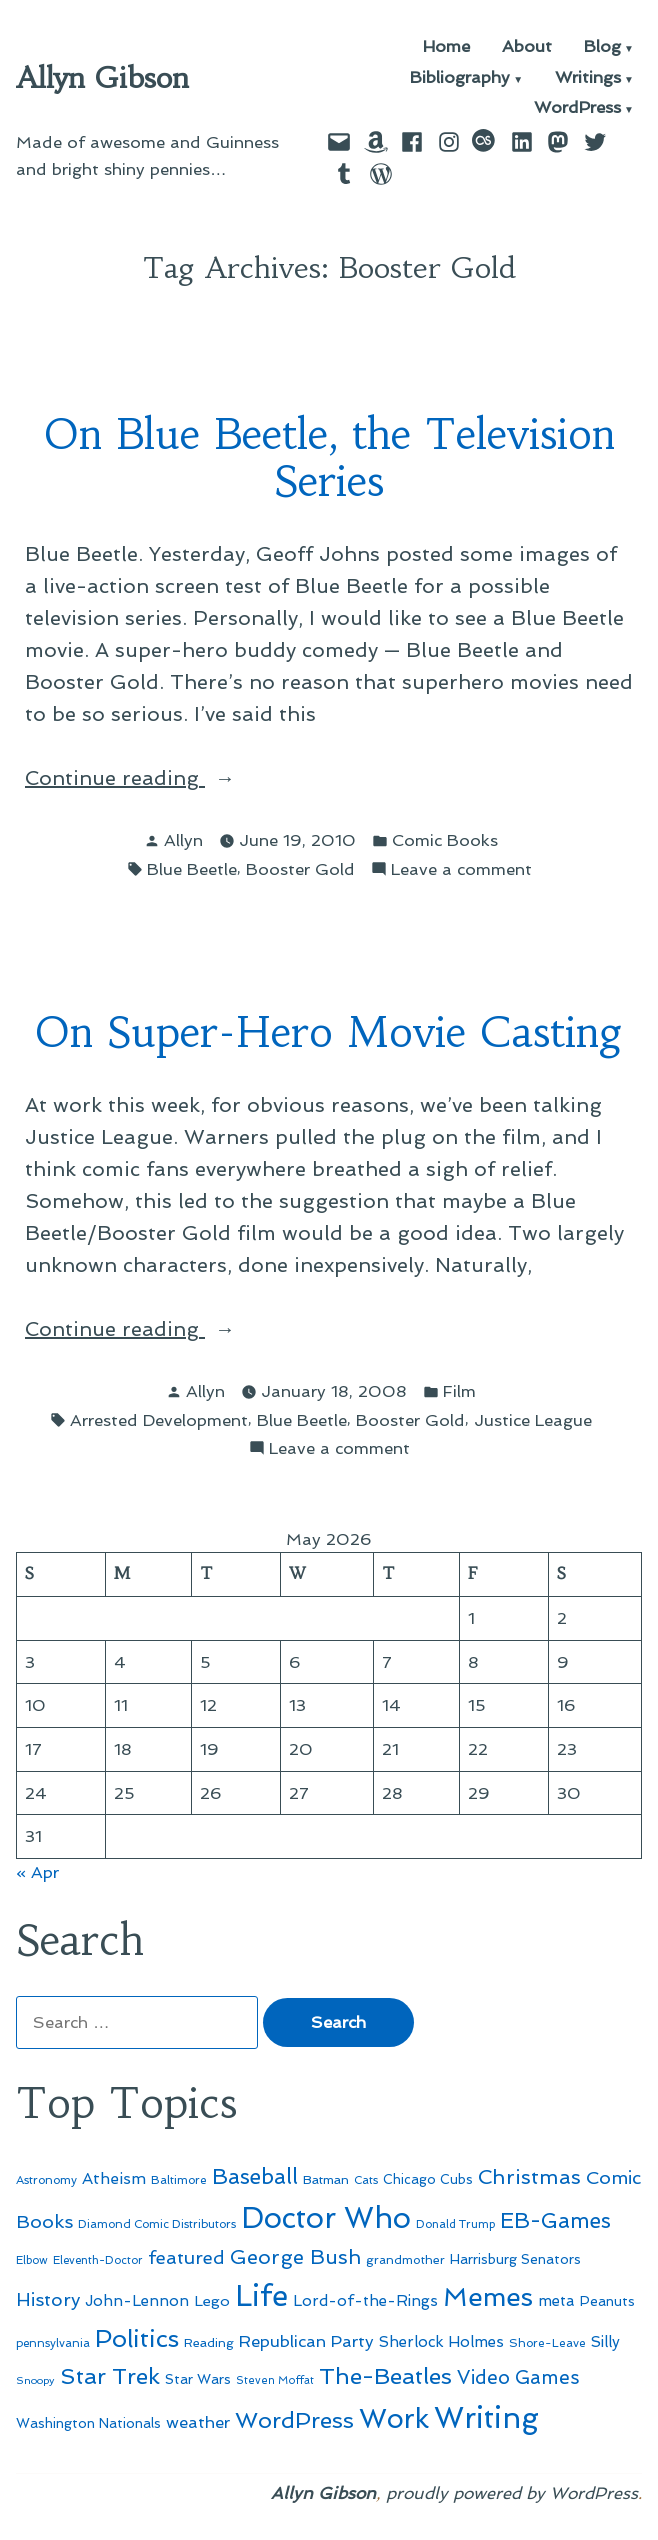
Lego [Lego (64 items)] (212, 2300)
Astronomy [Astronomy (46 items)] (46, 2180)
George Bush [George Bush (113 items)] (295, 2257)
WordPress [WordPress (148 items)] (294, 2420)
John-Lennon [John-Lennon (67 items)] (137, 2301)
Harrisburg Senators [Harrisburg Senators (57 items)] (515, 2259)
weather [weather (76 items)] (198, 2422)
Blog (602, 47)
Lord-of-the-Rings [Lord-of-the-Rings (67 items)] (365, 2301)
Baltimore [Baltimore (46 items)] (179, 2180)
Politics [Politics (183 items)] (137, 2338)
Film (459, 1391)
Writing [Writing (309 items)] (486, 2418)
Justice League (533, 1420)
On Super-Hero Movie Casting (329, 1032)
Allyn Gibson (102, 78)
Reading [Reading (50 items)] (209, 2342)
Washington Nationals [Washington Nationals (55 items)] (88, 2423)
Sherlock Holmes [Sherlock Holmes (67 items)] (441, 2342)
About (527, 47)
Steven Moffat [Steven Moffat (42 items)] (275, 2380)
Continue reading (164, 778)
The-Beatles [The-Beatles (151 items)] (385, 2376)
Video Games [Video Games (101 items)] (518, 2377)
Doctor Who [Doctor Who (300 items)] (326, 2218)
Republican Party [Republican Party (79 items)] (306, 2341)
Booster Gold (300, 869)
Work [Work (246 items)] (394, 2418)
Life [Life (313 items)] (261, 2296)
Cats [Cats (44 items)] (366, 2180)
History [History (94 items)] (48, 2299)
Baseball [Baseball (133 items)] (255, 2176)
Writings (588, 78)
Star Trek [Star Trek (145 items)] (110, 2376)
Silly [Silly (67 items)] (605, 2342)
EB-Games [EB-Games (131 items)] (555, 2220)
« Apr (37, 1872)
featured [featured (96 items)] (186, 2257)
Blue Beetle (192, 869)
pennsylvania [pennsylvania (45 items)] (53, 2343)
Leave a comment (461, 869)
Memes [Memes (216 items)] (488, 2297)
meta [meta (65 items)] (556, 2301)
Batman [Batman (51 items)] (326, 2179)
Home (446, 47)
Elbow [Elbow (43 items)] (32, 2260)
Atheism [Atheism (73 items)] (114, 2178)
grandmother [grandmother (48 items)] (405, 2260)
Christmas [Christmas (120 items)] (529, 2177)
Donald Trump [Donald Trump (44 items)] (455, 2224)
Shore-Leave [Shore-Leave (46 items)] (547, 2343)
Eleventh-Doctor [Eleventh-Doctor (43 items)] (98, 2260)
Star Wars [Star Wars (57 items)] (198, 2379)
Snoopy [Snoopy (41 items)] (35, 2380)
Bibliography (460, 78)
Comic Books (445, 840)
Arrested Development (159, 1420)
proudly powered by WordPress (512, 2493)
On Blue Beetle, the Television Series (329, 458)
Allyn (183, 840)
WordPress (577, 108)
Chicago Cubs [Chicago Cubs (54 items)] (428, 2179)
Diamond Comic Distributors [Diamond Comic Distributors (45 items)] (157, 2224)
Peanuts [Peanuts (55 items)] (607, 2301)
